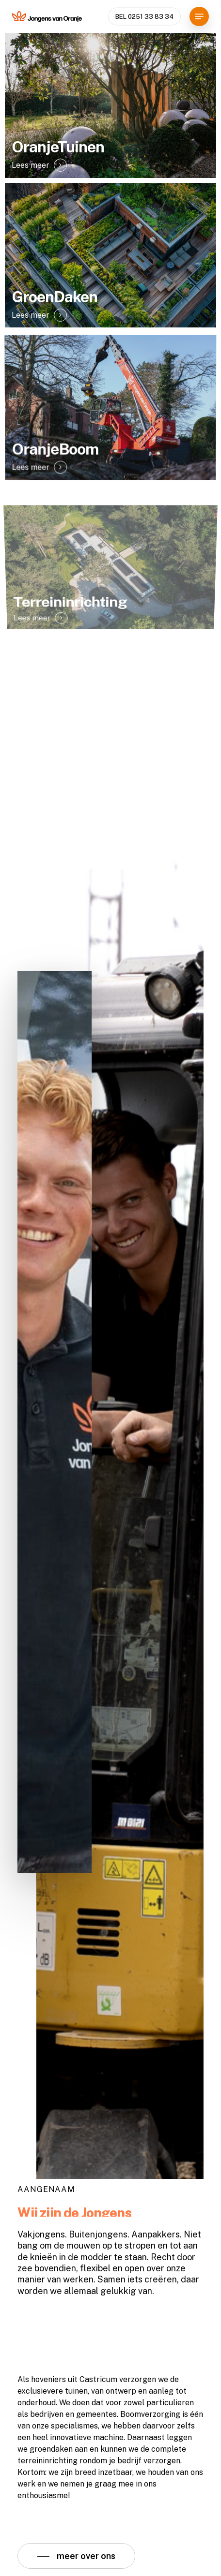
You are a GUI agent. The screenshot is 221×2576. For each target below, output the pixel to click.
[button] (199, 16)
